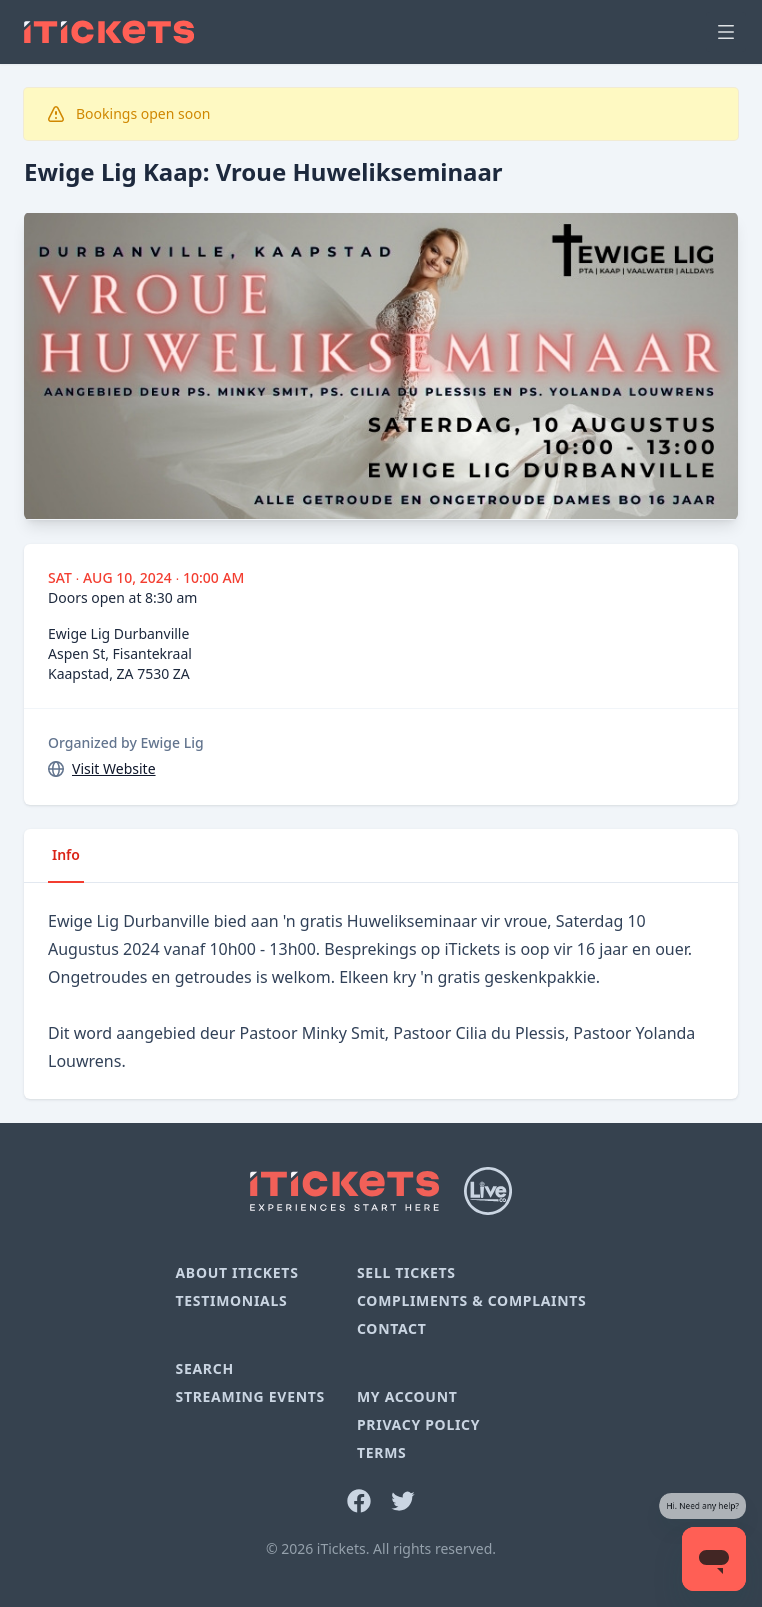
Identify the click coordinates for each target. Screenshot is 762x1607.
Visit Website (114, 768)
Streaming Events (249, 1396)
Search (204, 1368)
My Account (407, 1396)
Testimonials (231, 1300)
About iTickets (236, 1272)
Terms (382, 1452)
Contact (392, 1328)
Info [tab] (66, 854)
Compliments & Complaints (472, 1300)
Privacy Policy (418, 1424)
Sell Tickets (406, 1272)
